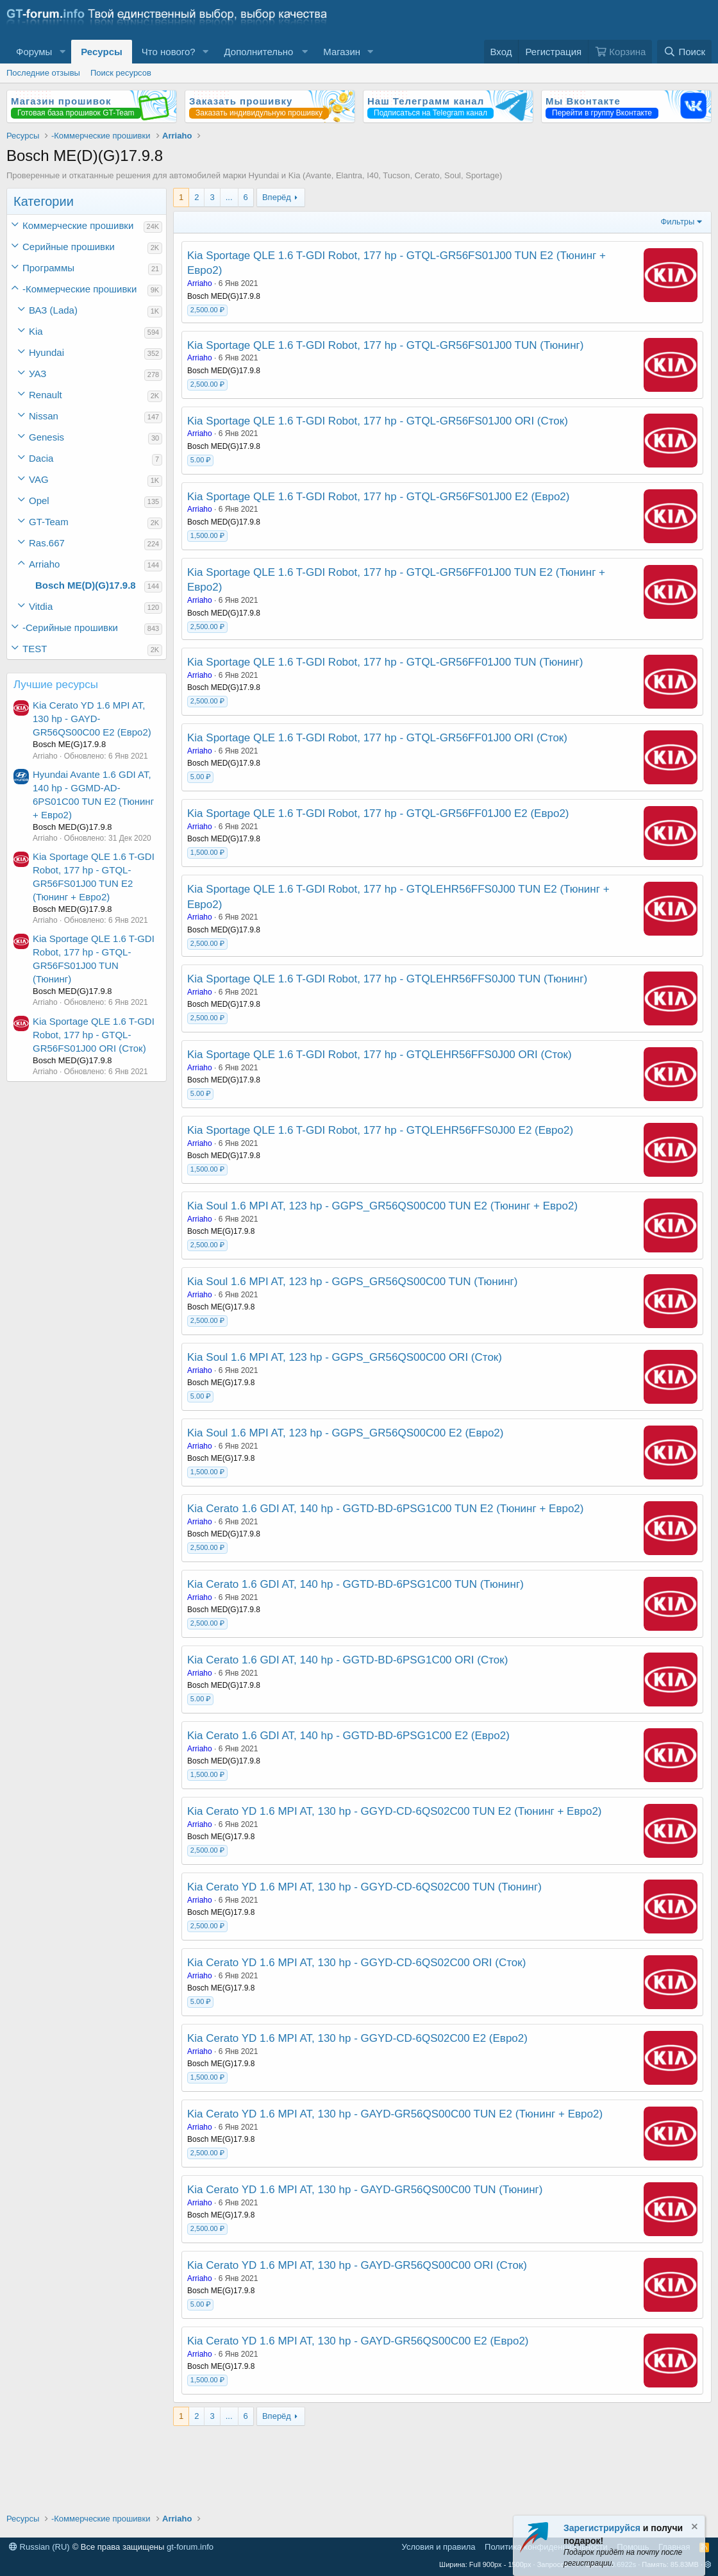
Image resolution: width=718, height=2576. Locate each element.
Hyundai (46, 352)
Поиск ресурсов (120, 73)
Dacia (41, 458)
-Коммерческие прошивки (79, 288)
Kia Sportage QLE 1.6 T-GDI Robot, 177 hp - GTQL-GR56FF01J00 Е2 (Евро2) (378, 813)
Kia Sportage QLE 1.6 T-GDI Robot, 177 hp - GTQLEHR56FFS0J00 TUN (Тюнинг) (387, 979)
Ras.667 (47, 542)
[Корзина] (620, 51)
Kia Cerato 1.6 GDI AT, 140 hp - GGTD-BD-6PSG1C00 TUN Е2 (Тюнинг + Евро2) (385, 1509)
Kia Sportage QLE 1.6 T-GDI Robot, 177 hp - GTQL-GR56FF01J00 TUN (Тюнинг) (385, 662)
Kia (36, 331)
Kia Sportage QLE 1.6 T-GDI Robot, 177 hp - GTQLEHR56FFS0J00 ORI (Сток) (379, 1054)
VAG (39, 479)
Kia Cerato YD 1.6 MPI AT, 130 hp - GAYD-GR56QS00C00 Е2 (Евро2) (92, 718)
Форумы (34, 51)
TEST (34, 648)
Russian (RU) (39, 2547)
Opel (39, 500)
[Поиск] (684, 51)
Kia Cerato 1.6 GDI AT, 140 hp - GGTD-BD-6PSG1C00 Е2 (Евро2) (348, 1736)
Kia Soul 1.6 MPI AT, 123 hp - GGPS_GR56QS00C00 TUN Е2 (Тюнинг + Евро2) (382, 1206)
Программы (48, 267)
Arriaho (44, 564)
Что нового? (169, 51)
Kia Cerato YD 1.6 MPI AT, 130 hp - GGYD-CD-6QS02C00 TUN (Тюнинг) (364, 1887)
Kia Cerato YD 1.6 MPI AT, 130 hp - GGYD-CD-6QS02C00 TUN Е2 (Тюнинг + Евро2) (394, 1811)
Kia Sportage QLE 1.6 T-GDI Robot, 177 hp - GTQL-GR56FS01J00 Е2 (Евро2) (378, 497)
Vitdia (41, 606)
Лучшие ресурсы (55, 684)
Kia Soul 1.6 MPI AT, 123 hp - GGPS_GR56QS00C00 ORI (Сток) (344, 1357)
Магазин (341, 51)
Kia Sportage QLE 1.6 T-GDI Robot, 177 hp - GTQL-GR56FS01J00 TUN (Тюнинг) (385, 345)
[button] (62, 51)
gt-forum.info (190, 2547)
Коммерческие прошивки (77, 225)
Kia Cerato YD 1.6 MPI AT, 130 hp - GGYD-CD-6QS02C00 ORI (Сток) (356, 1963)
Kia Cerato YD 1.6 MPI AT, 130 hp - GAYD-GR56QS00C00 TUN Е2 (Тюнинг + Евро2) (395, 2114)
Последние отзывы (43, 73)
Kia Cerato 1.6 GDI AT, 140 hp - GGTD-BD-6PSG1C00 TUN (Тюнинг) (355, 1584)
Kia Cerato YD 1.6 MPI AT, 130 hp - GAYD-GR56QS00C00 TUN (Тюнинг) (364, 2190)
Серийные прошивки (68, 246)
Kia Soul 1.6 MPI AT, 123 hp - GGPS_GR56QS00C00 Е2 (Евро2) (345, 1433)
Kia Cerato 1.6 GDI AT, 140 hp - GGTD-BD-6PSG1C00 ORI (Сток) (347, 1660)
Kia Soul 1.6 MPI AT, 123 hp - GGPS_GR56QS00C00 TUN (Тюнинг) (352, 1281)
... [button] (229, 197)
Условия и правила (439, 2547)
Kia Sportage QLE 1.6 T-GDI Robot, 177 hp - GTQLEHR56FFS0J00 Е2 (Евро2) (380, 1130)
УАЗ (37, 373)
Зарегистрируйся (602, 2528)
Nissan (43, 415)
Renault (45, 394)
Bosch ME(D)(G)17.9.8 (85, 585)
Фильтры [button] (677, 221)
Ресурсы (101, 51)
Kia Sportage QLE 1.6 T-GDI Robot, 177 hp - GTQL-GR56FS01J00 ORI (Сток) (93, 1035)
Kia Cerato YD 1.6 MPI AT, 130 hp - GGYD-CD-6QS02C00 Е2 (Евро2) (357, 2038)
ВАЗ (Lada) (53, 310)
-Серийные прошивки (70, 627)
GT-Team (49, 521)
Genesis (46, 437)
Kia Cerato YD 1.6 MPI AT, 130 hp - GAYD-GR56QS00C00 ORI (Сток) (357, 2265)
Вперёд (276, 197)
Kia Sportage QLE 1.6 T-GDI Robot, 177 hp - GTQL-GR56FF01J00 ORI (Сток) (377, 738)
